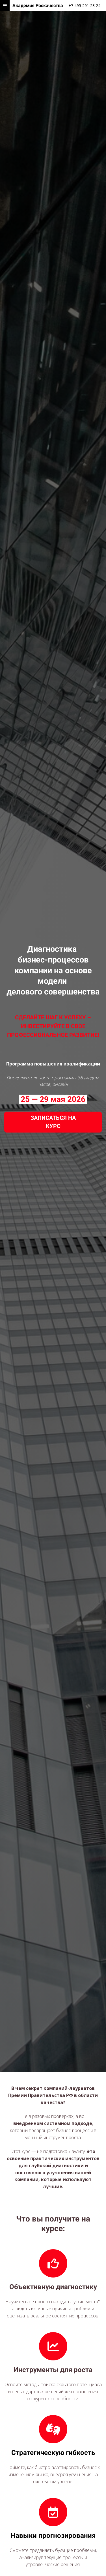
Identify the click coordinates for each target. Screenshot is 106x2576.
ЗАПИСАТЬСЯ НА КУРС (53, 1121)
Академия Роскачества (37, 5)
